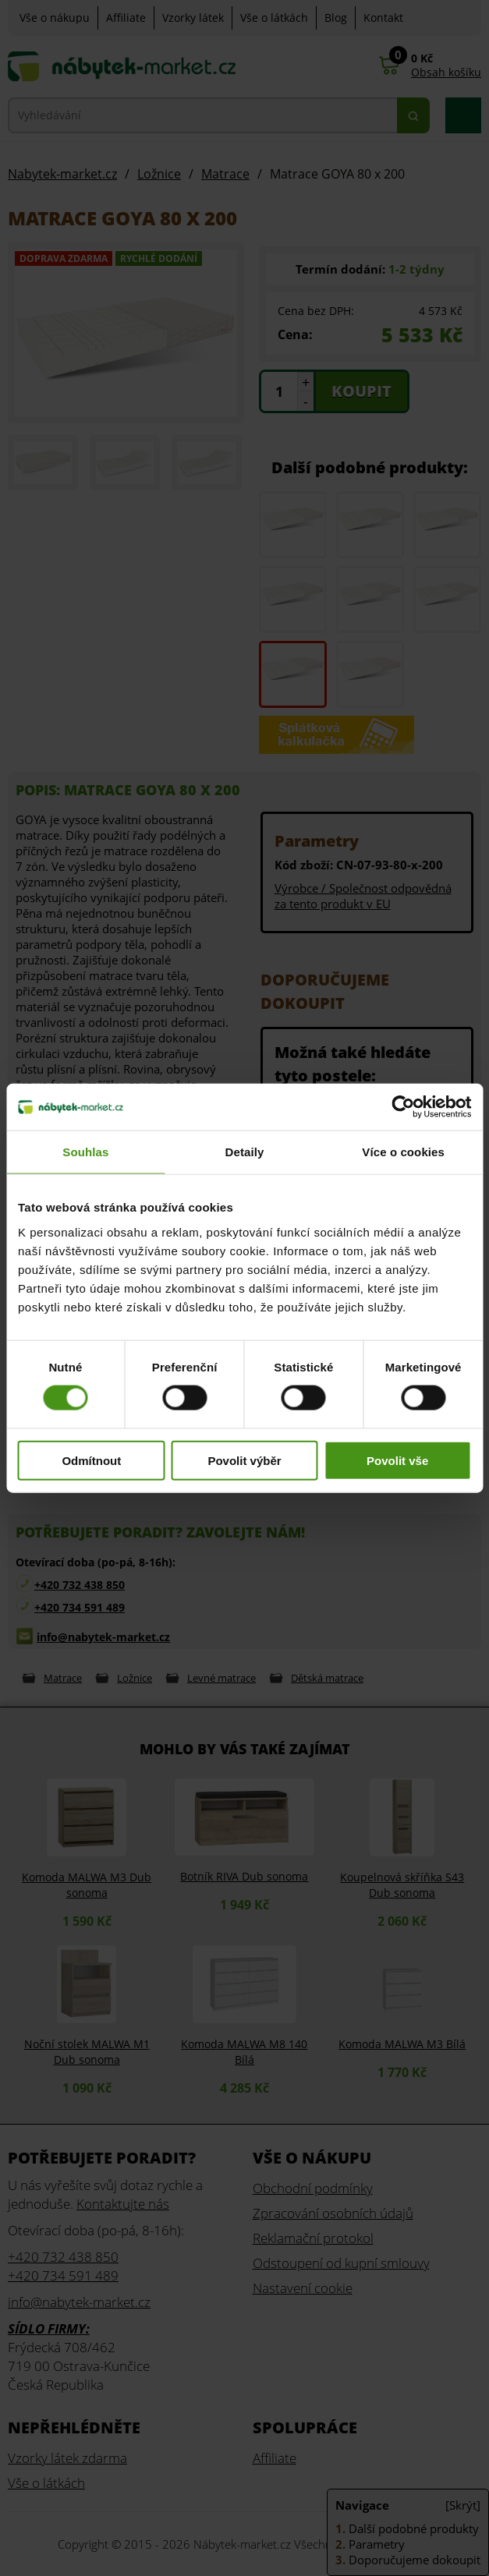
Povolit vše (397, 1460)
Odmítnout (91, 1460)
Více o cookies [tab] (403, 1152)
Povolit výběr (244, 1460)
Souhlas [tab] (85, 1152)
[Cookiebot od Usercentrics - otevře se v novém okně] (403, 1107)
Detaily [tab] (244, 1152)
